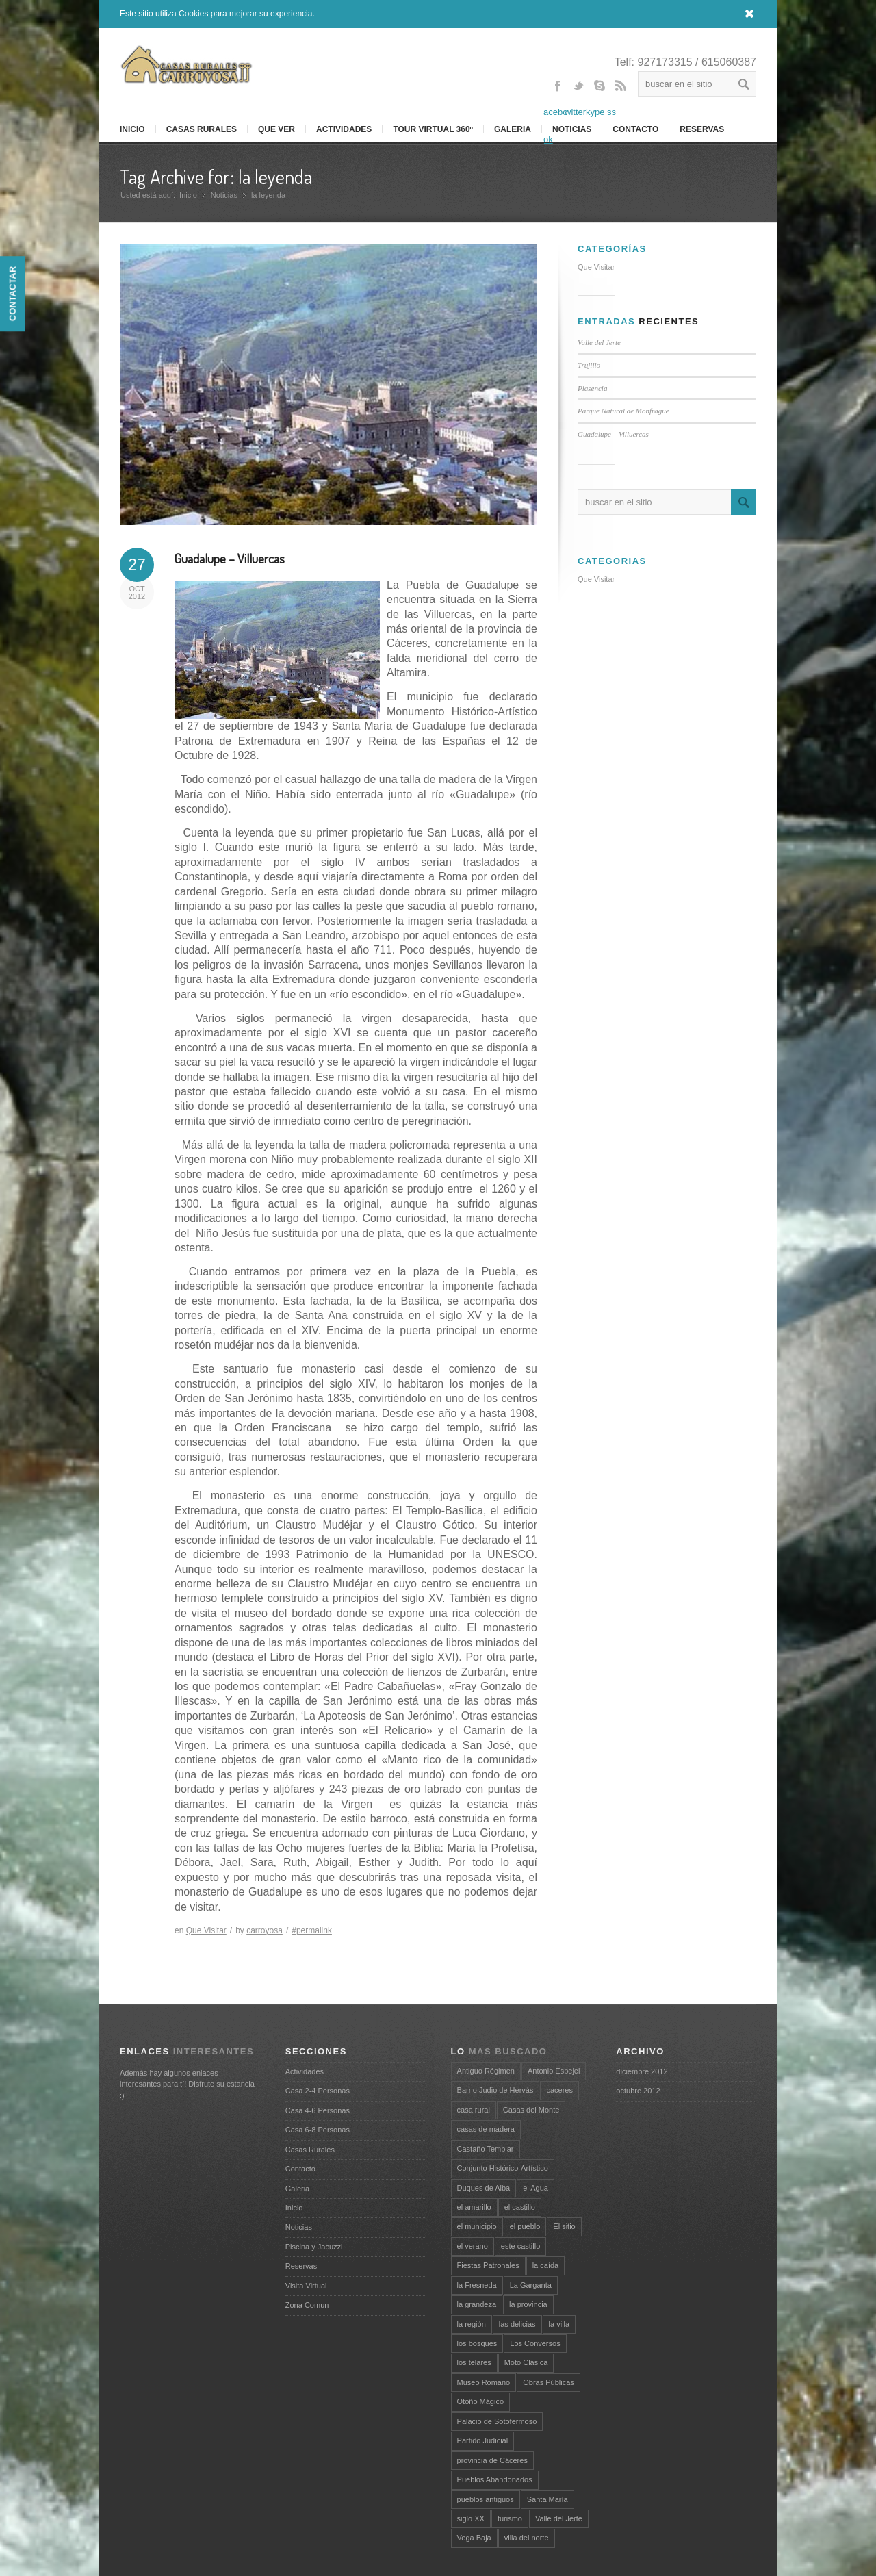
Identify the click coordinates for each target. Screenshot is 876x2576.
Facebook (557, 111)
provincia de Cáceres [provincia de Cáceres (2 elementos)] (492, 2460)
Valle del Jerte (599, 342)
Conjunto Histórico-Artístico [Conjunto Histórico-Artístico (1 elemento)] (502, 2168)
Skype (599, 98)
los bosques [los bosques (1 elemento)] (477, 2343)
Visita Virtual (306, 2286)
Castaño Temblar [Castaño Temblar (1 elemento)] (485, 2149)
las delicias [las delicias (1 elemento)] (517, 2324)
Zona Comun (307, 2305)
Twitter (578, 98)
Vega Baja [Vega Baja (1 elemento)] (474, 2538)
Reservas (301, 2266)
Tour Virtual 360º (433, 129)
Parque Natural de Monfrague (623, 411)
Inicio (188, 195)
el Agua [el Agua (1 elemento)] (535, 2188)
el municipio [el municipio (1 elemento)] (477, 2226)
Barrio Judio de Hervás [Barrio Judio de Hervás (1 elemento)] (495, 2090)
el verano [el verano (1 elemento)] (472, 2246)
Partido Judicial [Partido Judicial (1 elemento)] (482, 2440)
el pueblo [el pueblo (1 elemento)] (525, 2226)
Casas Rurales (201, 129)
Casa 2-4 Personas (317, 2091)
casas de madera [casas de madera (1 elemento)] (486, 2129)
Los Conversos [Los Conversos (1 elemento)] (535, 2343)
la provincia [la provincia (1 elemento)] (528, 2304)
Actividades (344, 129)
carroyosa (264, 1930)
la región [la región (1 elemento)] (471, 2324)
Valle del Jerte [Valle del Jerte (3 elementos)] (558, 2518)
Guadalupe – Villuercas (230, 558)
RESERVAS (702, 129)
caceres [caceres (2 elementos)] (559, 2090)
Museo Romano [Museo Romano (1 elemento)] (484, 2382)
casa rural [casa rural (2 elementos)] (473, 2110)
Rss (620, 98)
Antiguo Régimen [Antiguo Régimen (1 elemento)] (486, 2071)
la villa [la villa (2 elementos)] (559, 2324)
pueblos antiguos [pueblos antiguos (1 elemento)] (485, 2499)
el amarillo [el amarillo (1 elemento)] (474, 2207)
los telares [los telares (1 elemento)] (474, 2362)
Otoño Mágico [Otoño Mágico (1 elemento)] (480, 2401)
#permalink (312, 1930)
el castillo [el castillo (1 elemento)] (519, 2207)
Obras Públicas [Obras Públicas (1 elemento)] (548, 2382)
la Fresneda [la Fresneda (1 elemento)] (477, 2285)
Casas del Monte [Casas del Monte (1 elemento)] (531, 2110)
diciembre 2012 (641, 2071)
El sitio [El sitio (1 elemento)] (564, 2226)
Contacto (635, 129)
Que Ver (276, 129)
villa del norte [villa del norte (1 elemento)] (526, 2538)
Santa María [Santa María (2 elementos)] (547, 2499)
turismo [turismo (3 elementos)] (510, 2518)
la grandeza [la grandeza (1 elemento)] (477, 2304)
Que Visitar (206, 1930)
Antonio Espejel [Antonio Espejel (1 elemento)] (554, 2071)
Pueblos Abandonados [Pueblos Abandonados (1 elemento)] (494, 2479)
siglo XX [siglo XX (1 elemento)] (471, 2518)
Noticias (224, 195)
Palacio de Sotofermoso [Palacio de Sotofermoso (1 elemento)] (497, 2421)
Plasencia (592, 388)
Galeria (512, 129)
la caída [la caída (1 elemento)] (545, 2265)
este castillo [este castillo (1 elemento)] (520, 2246)
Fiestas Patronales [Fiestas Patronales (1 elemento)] (488, 2265)
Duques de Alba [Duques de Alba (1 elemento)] (484, 2188)
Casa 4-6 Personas (317, 2110)
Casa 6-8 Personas (317, 2130)
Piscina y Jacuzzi (314, 2247)
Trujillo (589, 365)
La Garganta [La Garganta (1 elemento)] (531, 2285)
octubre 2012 (638, 2091)
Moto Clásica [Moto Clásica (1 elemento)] (526, 2362)
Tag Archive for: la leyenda (216, 176)
